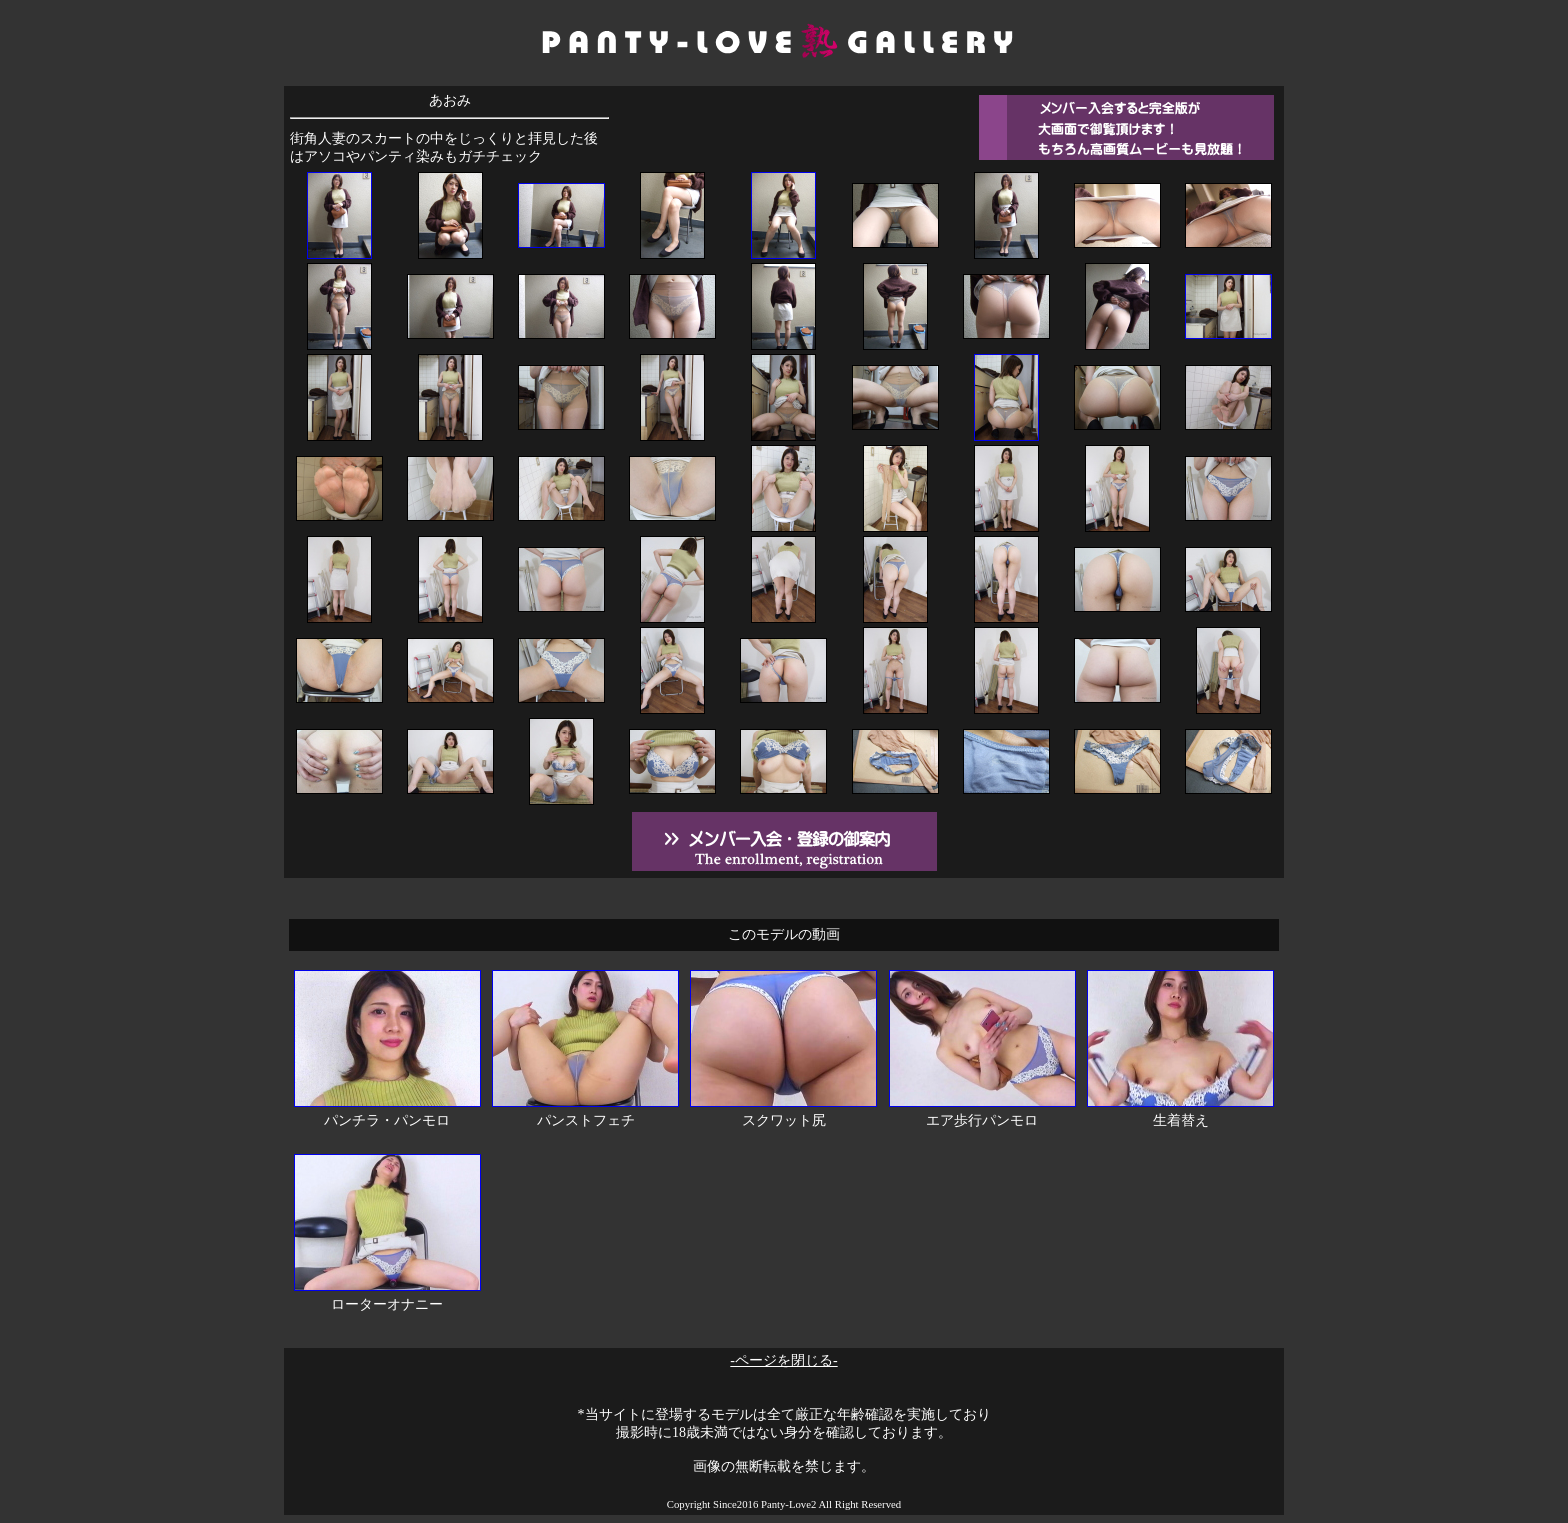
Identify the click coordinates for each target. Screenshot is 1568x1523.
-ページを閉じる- (783, 1360)
